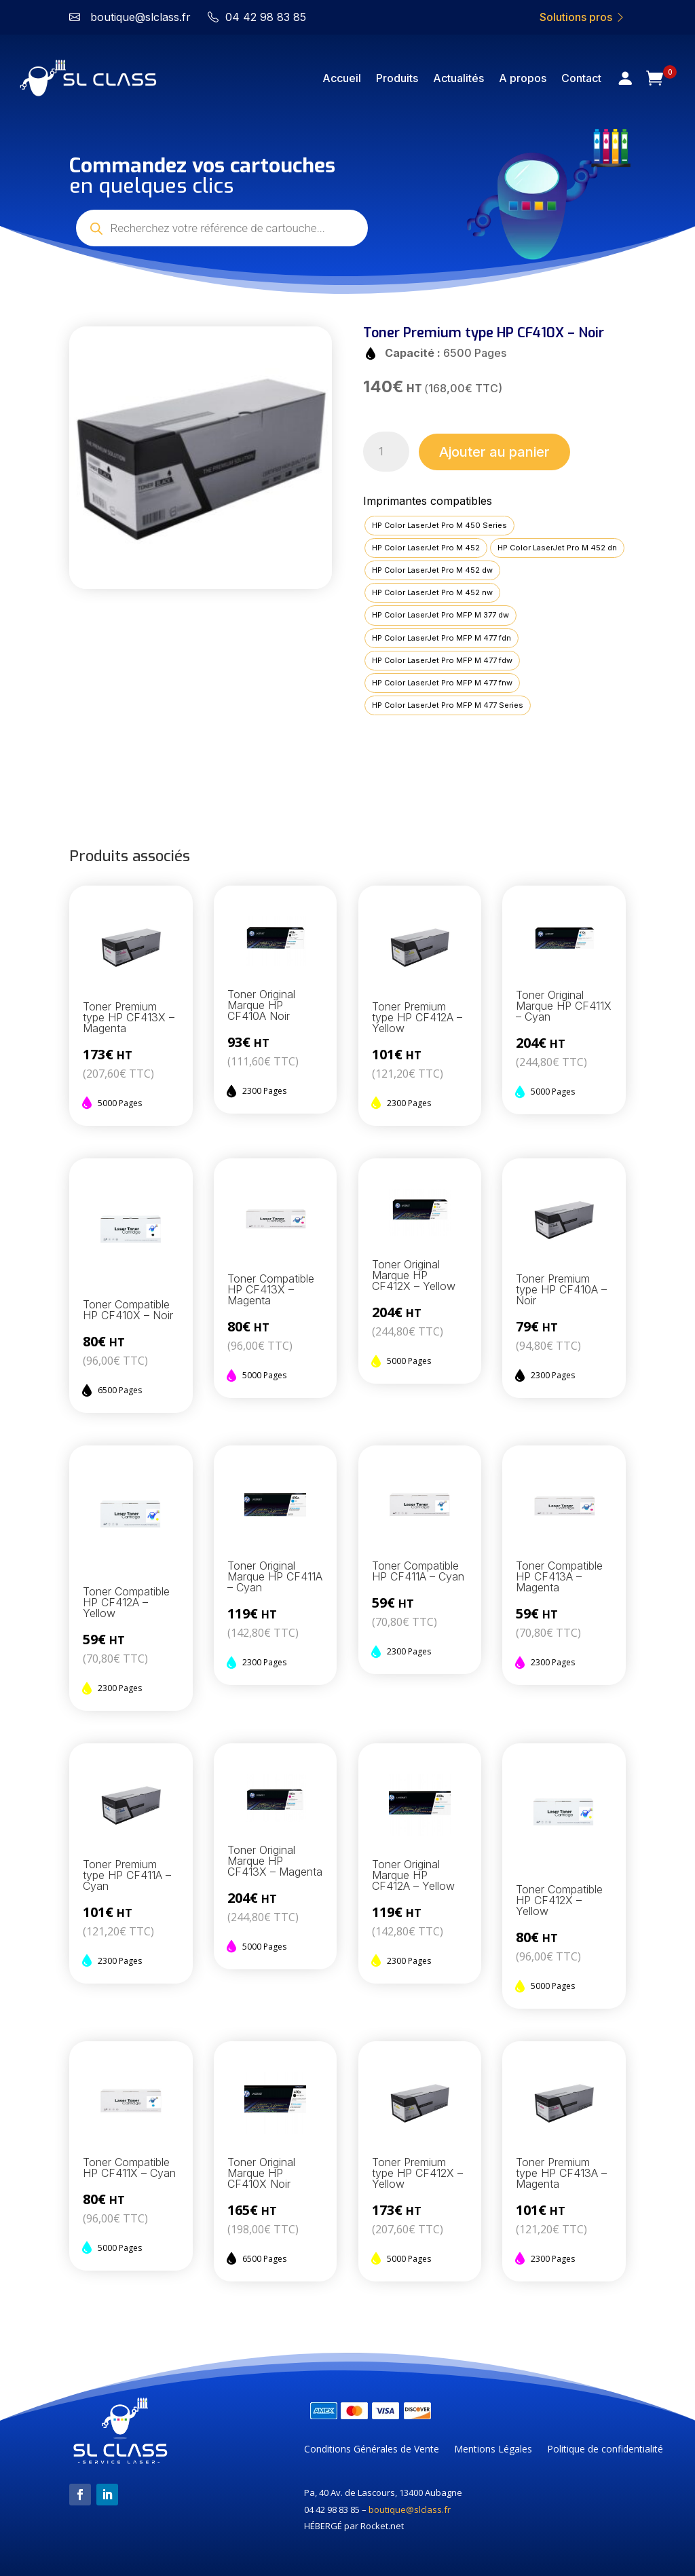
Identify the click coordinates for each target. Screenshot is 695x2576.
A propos (522, 78)
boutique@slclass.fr (410, 2509)
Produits (397, 78)
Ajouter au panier (494, 452)
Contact (581, 78)
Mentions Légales (493, 2449)
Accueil (341, 78)
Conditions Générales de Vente (371, 2449)
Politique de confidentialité (605, 2449)
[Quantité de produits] (386, 452)
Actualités (458, 78)
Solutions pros (583, 17)
